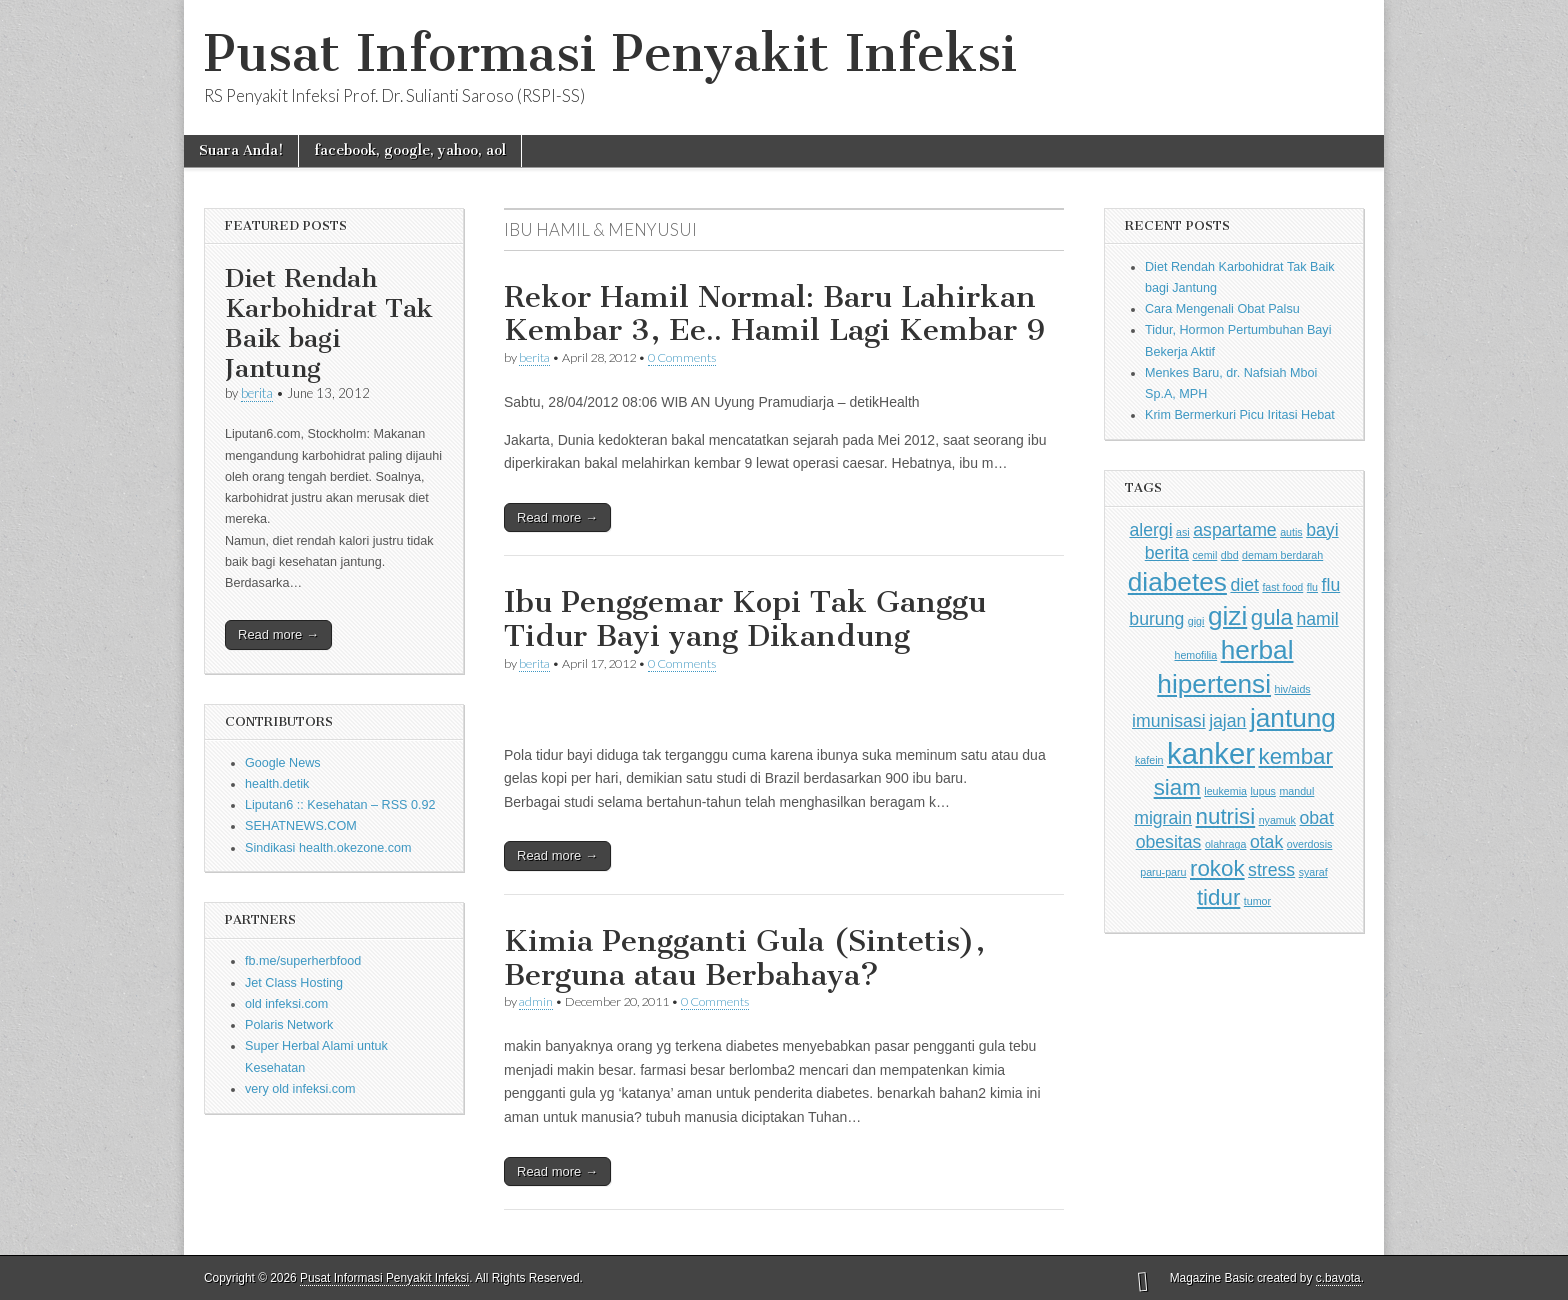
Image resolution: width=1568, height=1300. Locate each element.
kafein (1149, 760)
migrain (1163, 818)
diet (1244, 585)
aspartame (1234, 530)
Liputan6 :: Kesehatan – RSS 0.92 (340, 805)
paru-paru (1163, 872)
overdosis (1310, 844)
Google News (283, 763)
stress (1271, 870)
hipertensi (1214, 684)
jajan (1227, 721)
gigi (1196, 621)
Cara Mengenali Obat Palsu (1222, 309)
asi (1183, 532)
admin (536, 1001)
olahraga (1225, 844)
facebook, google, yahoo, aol (410, 150)
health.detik (277, 784)
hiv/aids (1293, 689)
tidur (1218, 897)
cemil (1204, 555)
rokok (1217, 868)
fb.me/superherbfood (303, 961)
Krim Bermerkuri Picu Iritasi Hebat (1240, 415)
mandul (1296, 791)
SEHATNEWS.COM (301, 826)
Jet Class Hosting (294, 983)
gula (1272, 617)
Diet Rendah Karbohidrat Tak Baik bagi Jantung (329, 323)
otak (1266, 842)
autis (1291, 532)
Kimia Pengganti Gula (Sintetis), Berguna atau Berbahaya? (744, 958)
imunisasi (1169, 721)
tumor (1257, 901)
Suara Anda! (241, 150)
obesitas (1169, 842)
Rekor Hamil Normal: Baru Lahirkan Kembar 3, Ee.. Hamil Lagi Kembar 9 (774, 314)
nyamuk (1277, 820)
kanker (1211, 753)
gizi (1227, 616)
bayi (1322, 530)
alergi (1150, 530)
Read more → (278, 634)
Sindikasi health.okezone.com (328, 848)
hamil (1317, 619)
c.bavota (1338, 1278)
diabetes (1177, 582)
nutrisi (1226, 816)
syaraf (1313, 872)
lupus (1262, 791)
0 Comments (682, 357)
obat (1316, 818)
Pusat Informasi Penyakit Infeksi (610, 53)
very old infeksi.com (300, 1089)
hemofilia (1195, 655)
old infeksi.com (286, 1004)
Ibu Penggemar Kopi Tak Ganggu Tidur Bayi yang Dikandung (745, 619)
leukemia (1225, 791)
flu (1312, 587)
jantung (1293, 718)
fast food (1282, 587)
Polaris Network (289, 1025)
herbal (1257, 650)
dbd (1230, 555)
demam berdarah (1282, 555)
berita (257, 393)
